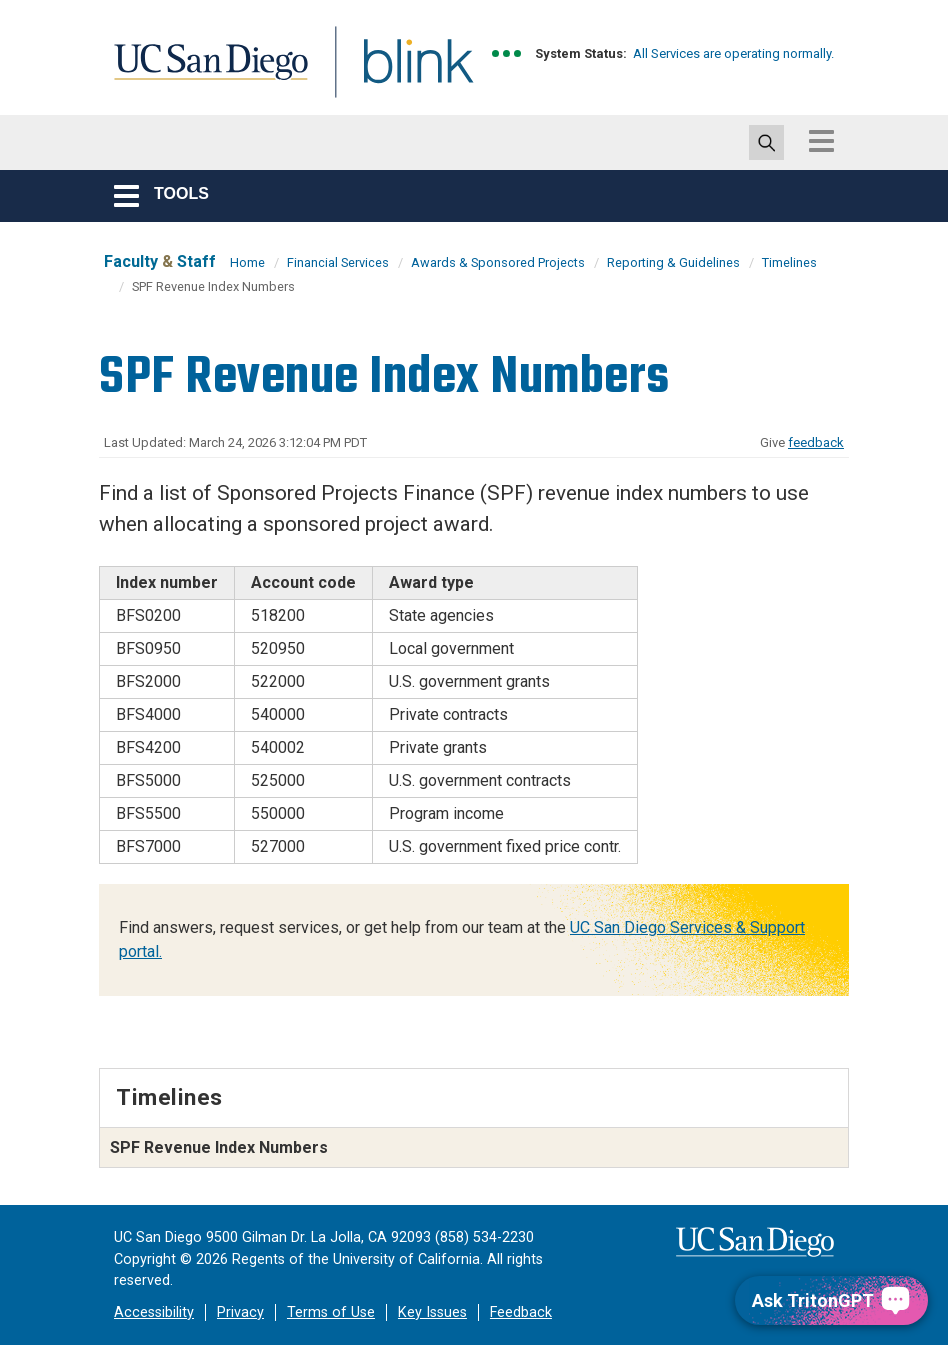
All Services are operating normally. (733, 53)
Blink (399, 73)
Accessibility (154, 1312)
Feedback (521, 1312)
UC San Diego (204, 73)
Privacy (240, 1312)
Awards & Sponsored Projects (498, 262)
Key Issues (432, 1312)
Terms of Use (331, 1312)
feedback (816, 442)
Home (247, 262)
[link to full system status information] (507, 53)
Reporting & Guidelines (673, 262)
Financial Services (338, 262)
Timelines (789, 262)
